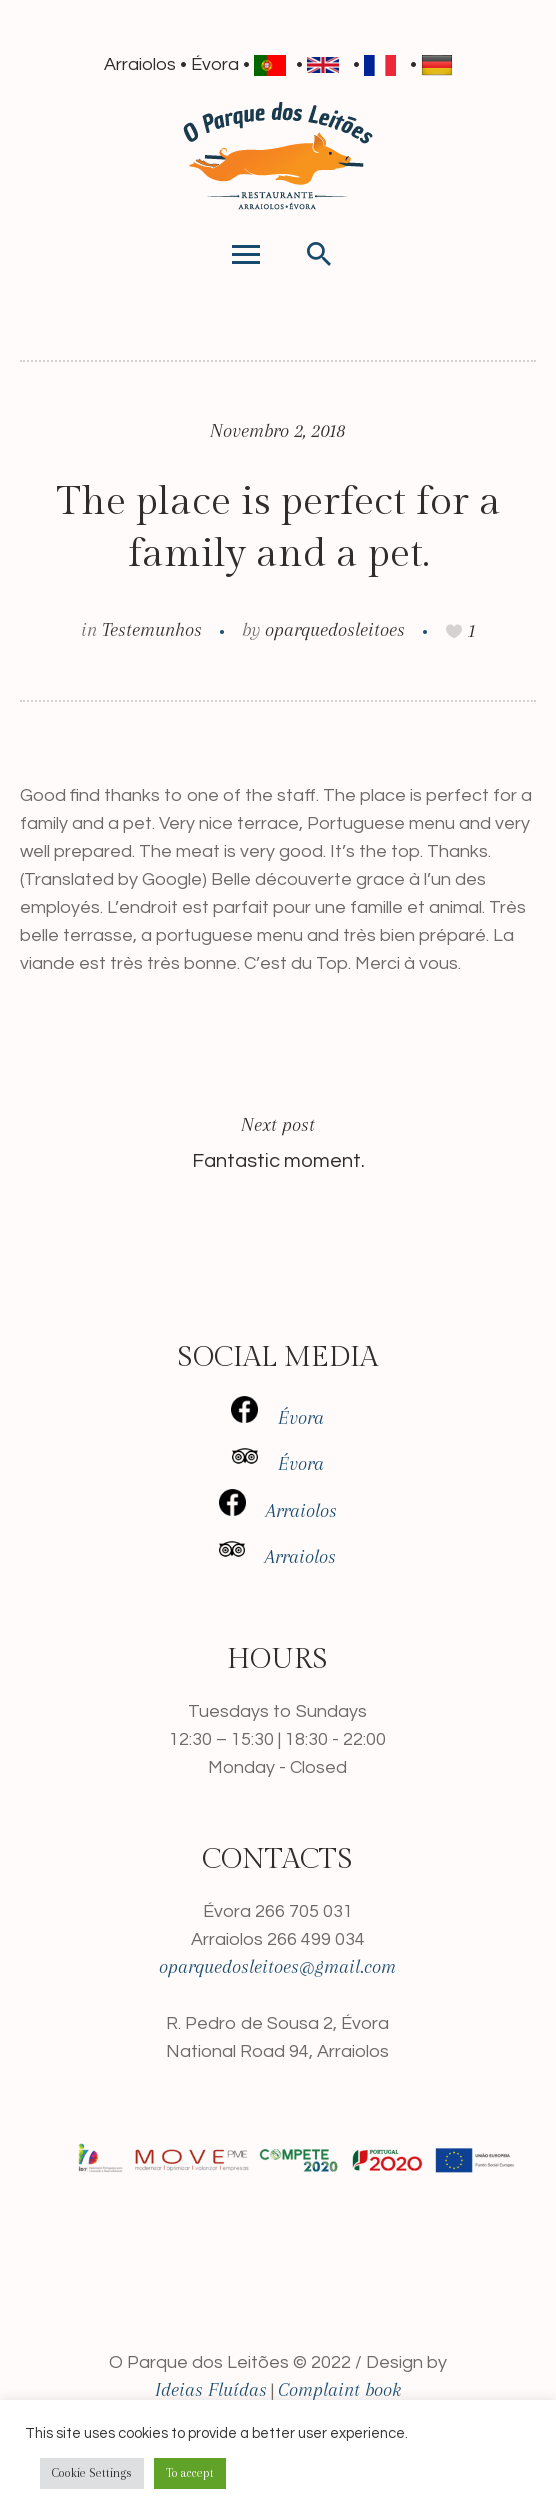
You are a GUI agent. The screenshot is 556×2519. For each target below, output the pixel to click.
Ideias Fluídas (211, 2390)
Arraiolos (278, 1511)
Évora (277, 1418)
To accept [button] (190, 2473)
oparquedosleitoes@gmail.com (277, 1967)
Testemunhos (152, 630)
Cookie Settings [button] (92, 2473)
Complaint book (339, 2390)
